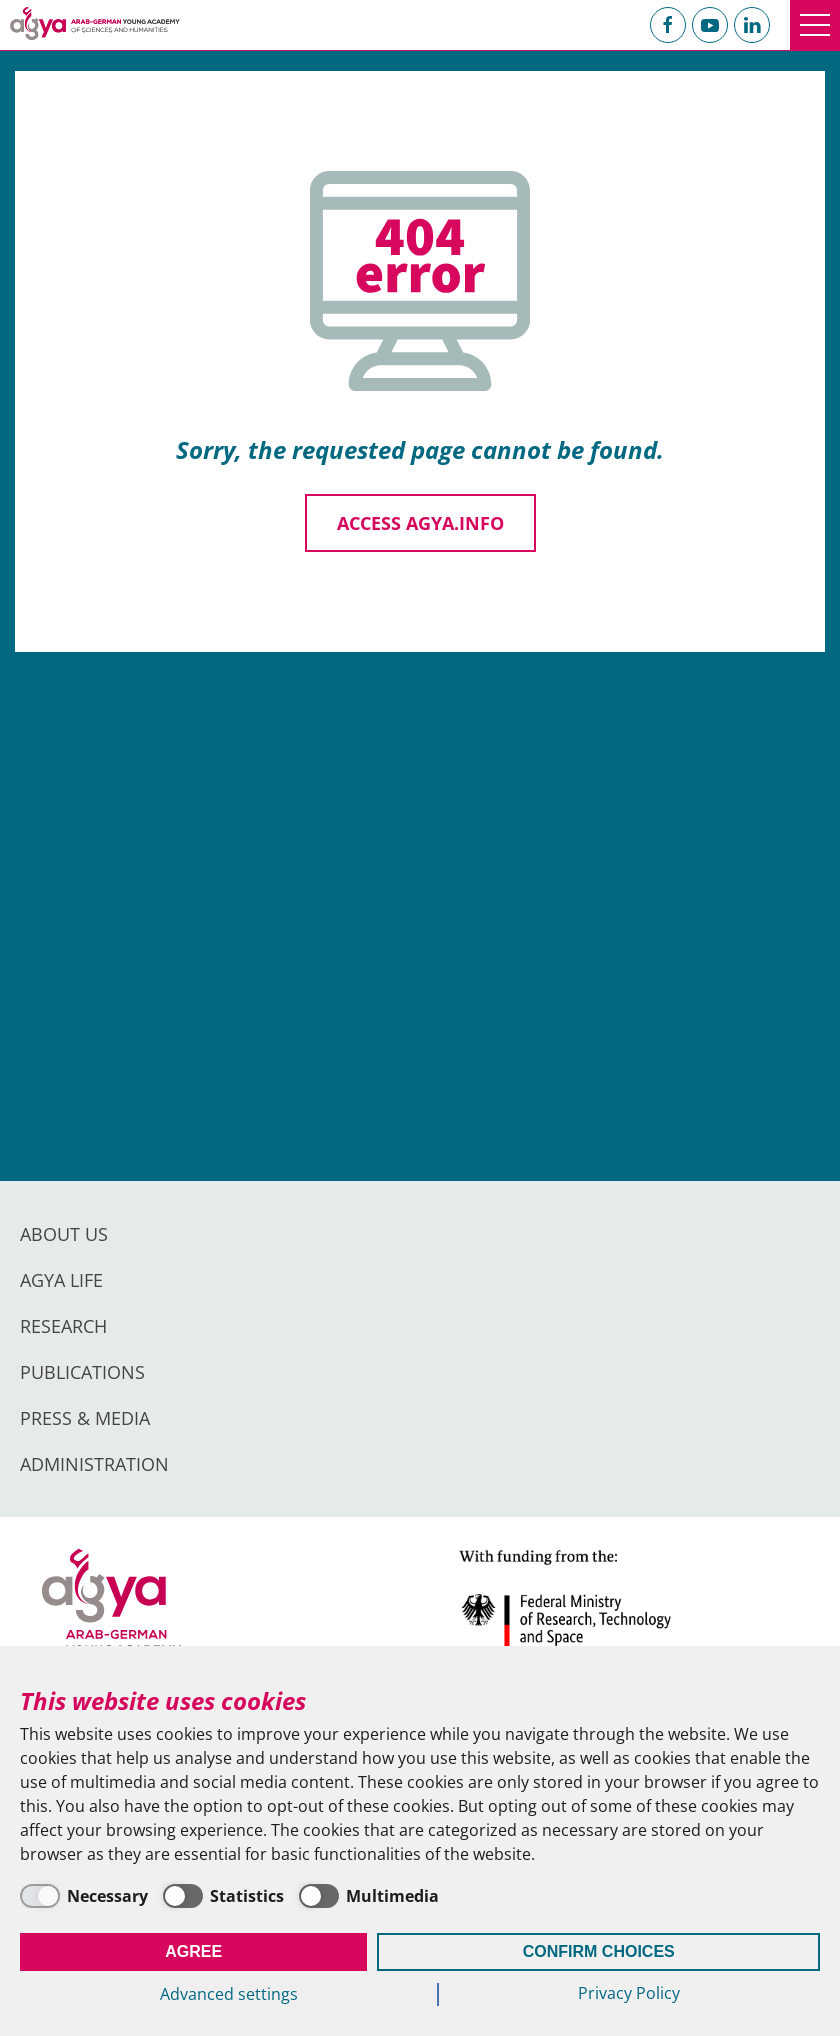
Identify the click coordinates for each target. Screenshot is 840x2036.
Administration (94, 1464)
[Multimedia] (369, 1896)
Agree (193, 1951)
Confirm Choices (599, 1951)
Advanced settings (229, 1994)
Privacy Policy (629, 1993)
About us (64, 1234)
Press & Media (85, 1418)
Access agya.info (420, 523)
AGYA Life (61, 1280)
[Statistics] (223, 1896)
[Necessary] (84, 1896)
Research (63, 1326)
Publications (82, 1372)
